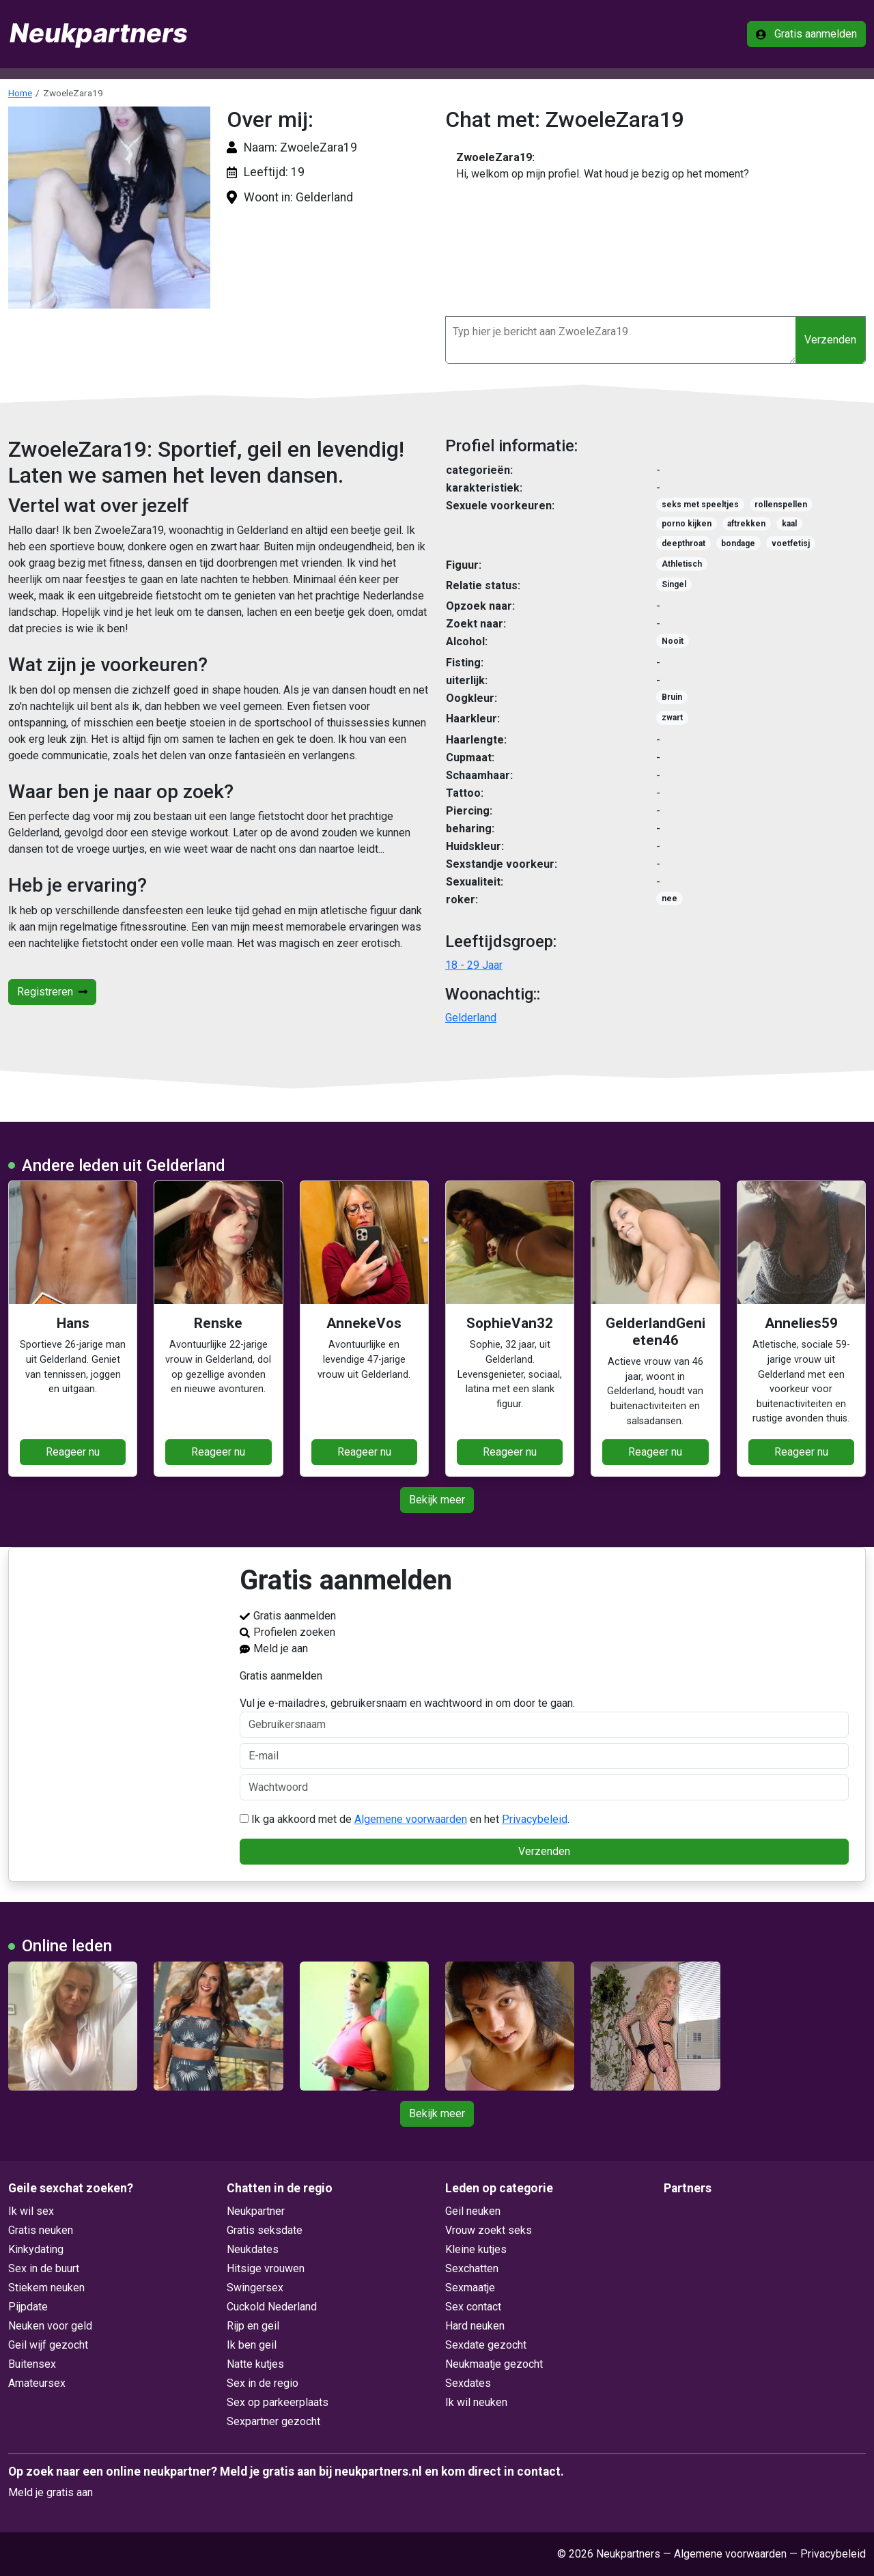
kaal (789, 523)
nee (669, 898)
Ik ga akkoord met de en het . (404, 1819)
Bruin (672, 697)
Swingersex (255, 2287)
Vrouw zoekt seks (488, 2230)
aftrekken (746, 523)
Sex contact (473, 2306)
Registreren (52, 991)
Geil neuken (473, 2211)
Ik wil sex (31, 2211)
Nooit (672, 641)
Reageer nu (73, 1451)
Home (20, 92)
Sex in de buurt (43, 2268)
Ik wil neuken (476, 2402)
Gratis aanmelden (806, 33)
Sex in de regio (262, 2383)
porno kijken (686, 523)
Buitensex (32, 2364)
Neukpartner (256, 2211)
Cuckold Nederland (272, 2306)
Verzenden (830, 339)
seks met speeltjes (700, 504)
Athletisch (682, 564)
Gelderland (470, 1017)
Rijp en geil (253, 2325)
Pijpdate (28, 2306)
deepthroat (683, 543)
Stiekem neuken (46, 2287)
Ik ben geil (252, 2344)
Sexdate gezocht (485, 2344)
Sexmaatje (470, 2287)
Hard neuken (475, 2325)
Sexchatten (471, 2268)
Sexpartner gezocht (273, 2421)
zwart (672, 717)
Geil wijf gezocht (48, 2344)
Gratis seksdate (264, 2230)
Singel (674, 584)
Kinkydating (36, 2249)
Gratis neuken (40, 2230)
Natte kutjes (255, 2364)
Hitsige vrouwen (266, 2268)
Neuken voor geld (50, 2325)
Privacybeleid (534, 1819)
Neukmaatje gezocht (494, 2364)
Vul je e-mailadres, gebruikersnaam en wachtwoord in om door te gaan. (544, 1717)
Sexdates (468, 2383)
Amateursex (37, 2383)
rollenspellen (781, 504)
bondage (738, 543)
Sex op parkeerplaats (277, 2402)
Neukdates (253, 2249)
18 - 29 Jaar (474, 965)
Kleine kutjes (476, 2249)
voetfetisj (791, 543)
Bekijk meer (437, 1499)
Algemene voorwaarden (410, 1819)
